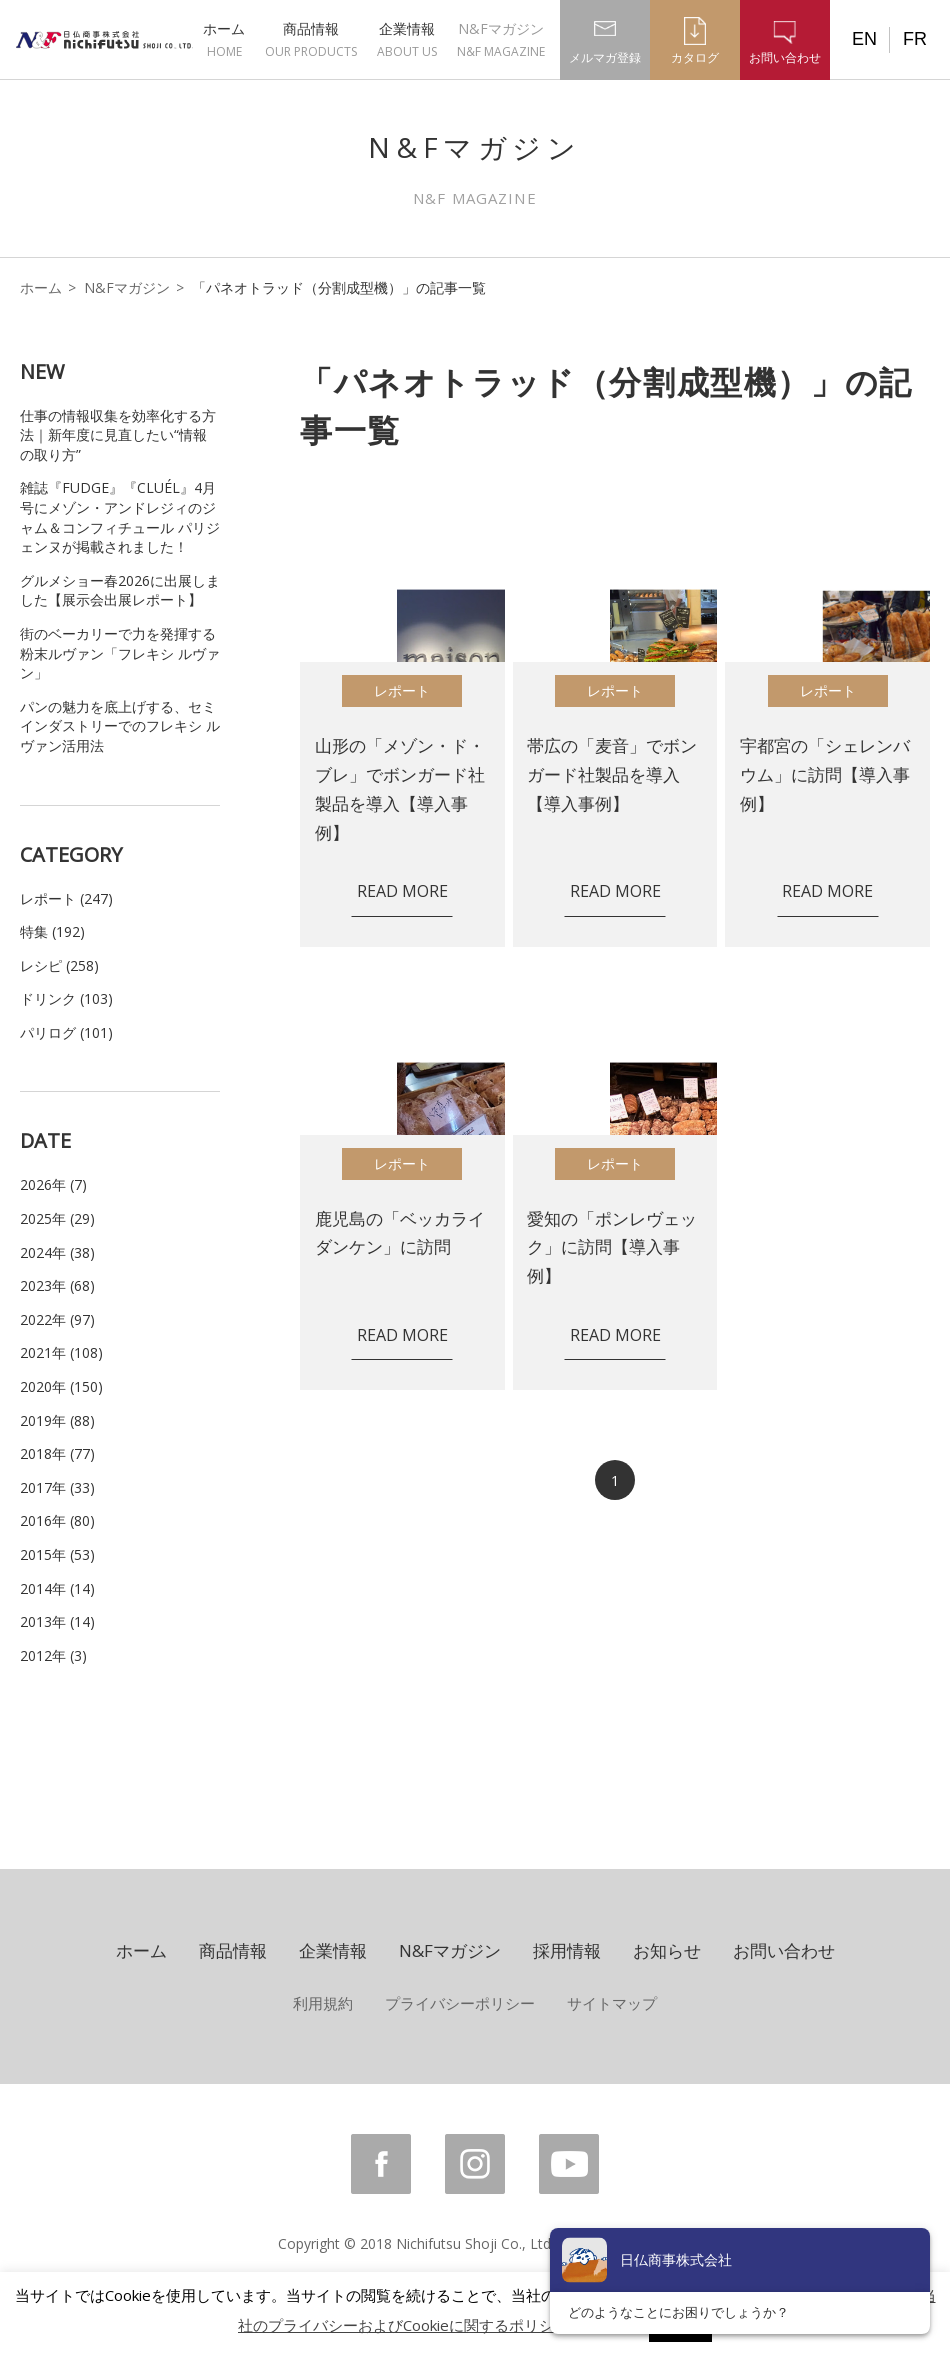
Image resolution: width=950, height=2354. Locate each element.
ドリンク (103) (66, 998)
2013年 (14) (57, 1621)
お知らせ (667, 1950)
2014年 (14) (57, 1588)
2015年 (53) (57, 1554)
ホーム (224, 39)
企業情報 (407, 39)
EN (864, 39)
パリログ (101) (66, 1032)
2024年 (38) (57, 1252)
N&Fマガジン (501, 39)
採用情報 (567, 1950)
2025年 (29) (57, 1218)
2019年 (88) (57, 1420)
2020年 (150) (61, 1386)
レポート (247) (66, 898)
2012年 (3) (53, 1655)
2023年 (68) (57, 1285)
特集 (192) (52, 931)
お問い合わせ (784, 1950)
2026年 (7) (53, 1184)
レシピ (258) (59, 965)
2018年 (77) (57, 1453)
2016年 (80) (57, 1520)
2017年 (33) (57, 1487)
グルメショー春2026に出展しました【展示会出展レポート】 (120, 590)
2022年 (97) (57, 1319)
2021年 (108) (61, 1352)
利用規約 (323, 2003)
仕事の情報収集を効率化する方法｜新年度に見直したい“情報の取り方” (118, 435)
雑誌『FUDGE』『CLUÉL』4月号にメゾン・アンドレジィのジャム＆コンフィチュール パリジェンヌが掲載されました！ (120, 517)
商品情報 (311, 39)
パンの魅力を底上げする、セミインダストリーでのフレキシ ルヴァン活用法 (120, 726)
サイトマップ (612, 2003)
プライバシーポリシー (460, 2003)
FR (915, 39)
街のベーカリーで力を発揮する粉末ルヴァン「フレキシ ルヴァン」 (120, 653)
